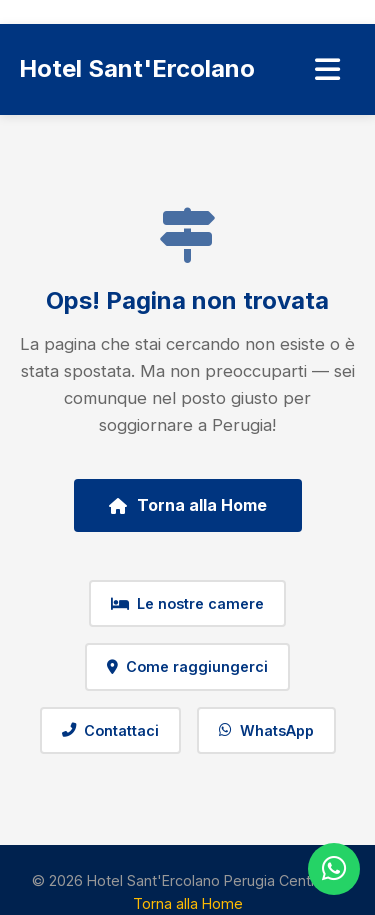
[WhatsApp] (334, 869)
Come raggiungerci (187, 666)
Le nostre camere (187, 603)
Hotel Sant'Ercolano (137, 68)
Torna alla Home (188, 505)
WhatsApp (266, 730)
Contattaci (110, 730)
